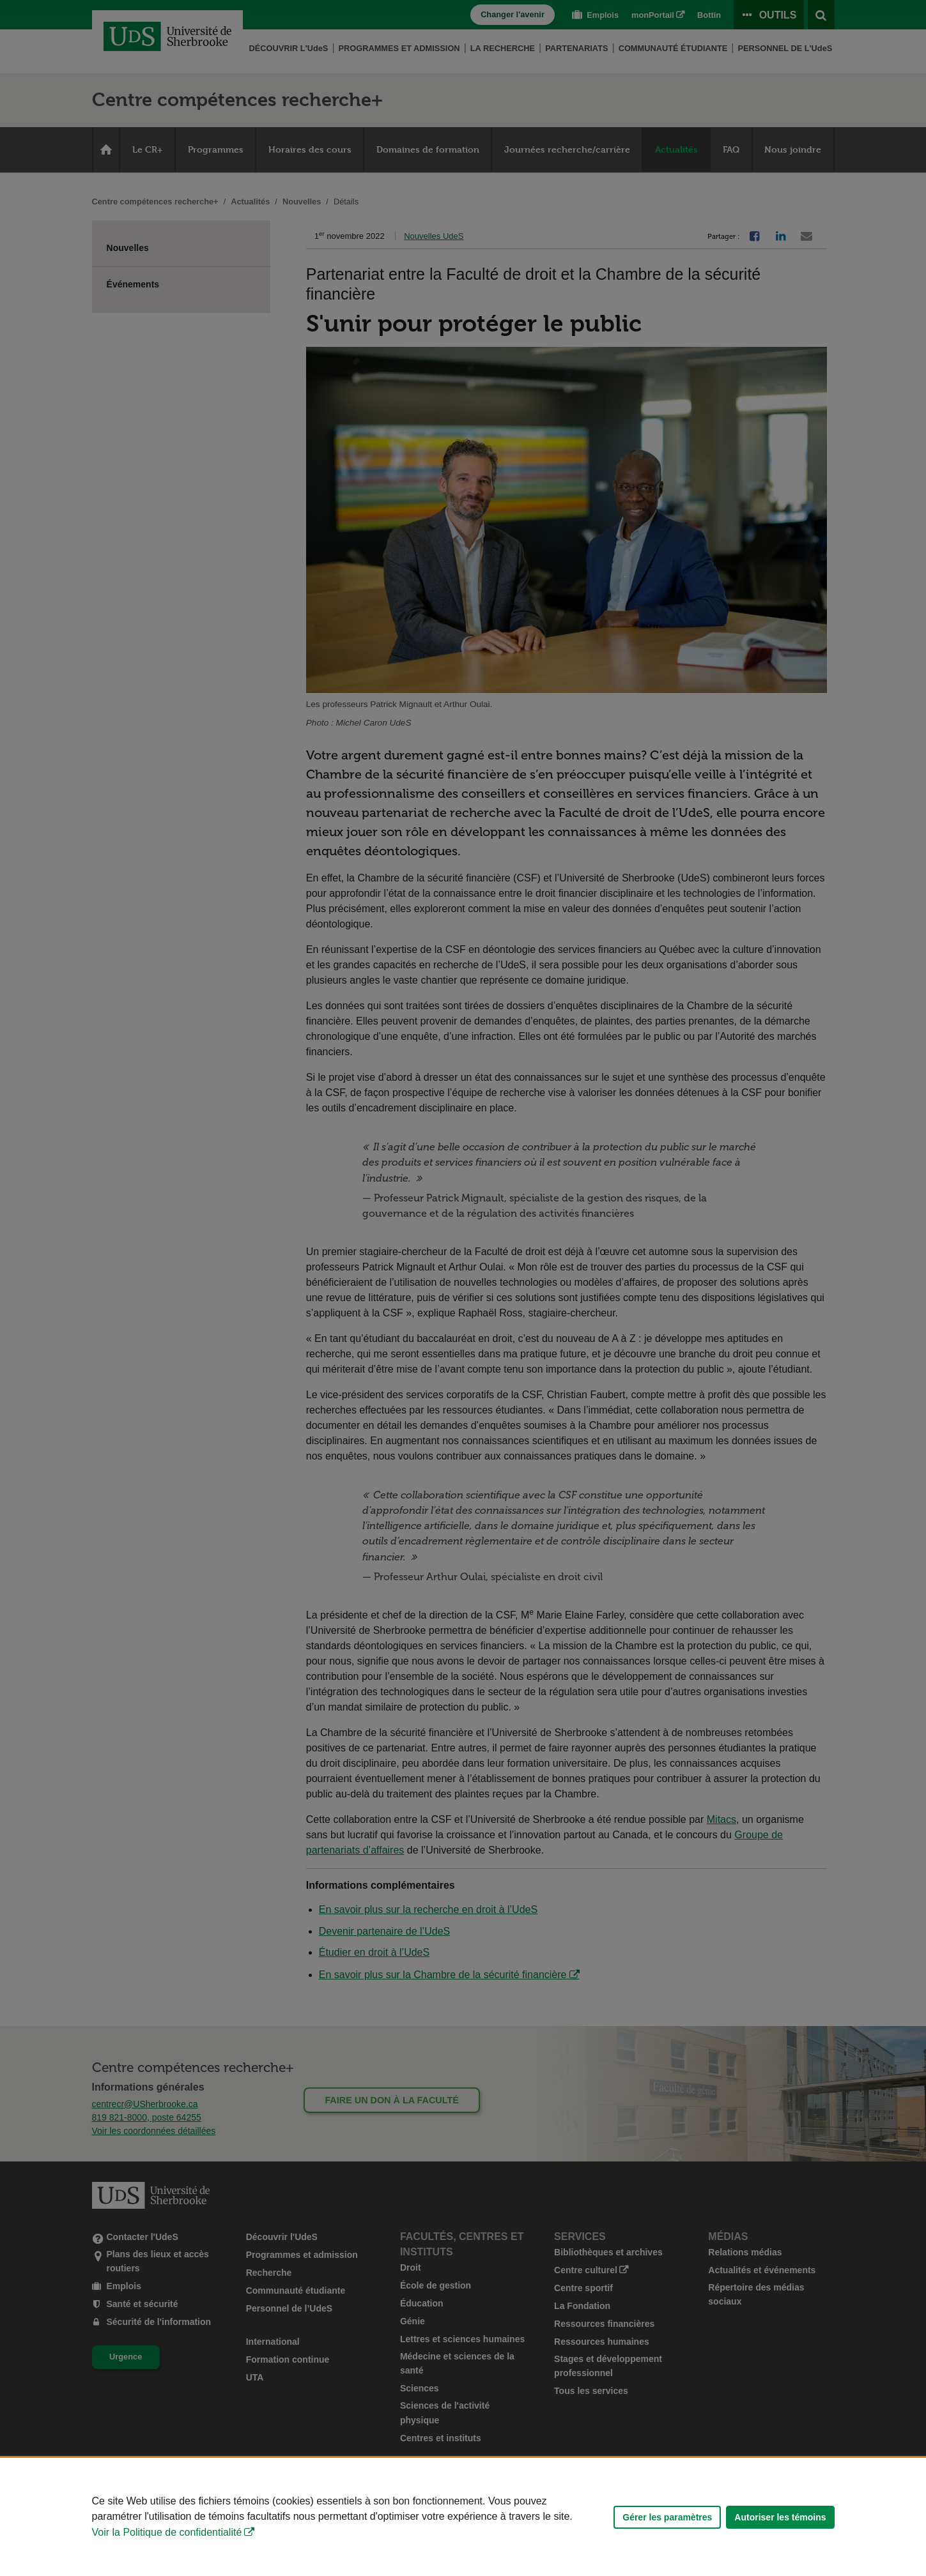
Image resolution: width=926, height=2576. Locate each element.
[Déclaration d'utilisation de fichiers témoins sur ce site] (463, 2517)
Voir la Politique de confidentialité (167, 2532)
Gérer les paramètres (667, 2517)
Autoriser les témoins (780, 2517)
